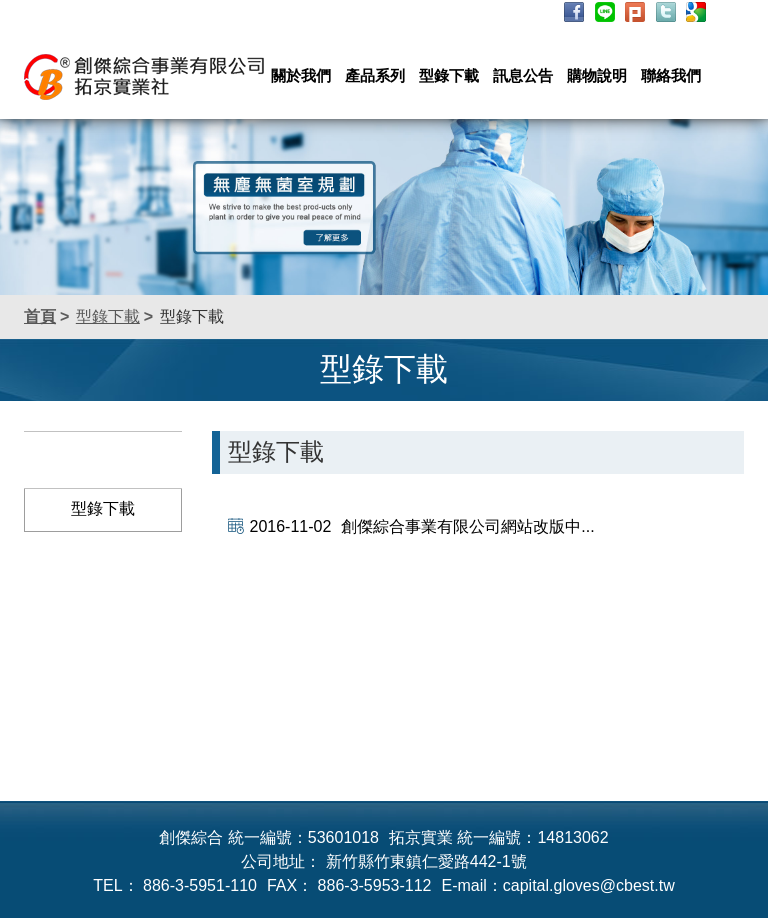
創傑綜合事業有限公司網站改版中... (422, 526)
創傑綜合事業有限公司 (144, 77)
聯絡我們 (671, 75)
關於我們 (301, 75)
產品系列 (375, 75)
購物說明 (597, 75)
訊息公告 (523, 75)
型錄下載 (449, 75)
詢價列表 (515, 13)
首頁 (40, 316)
